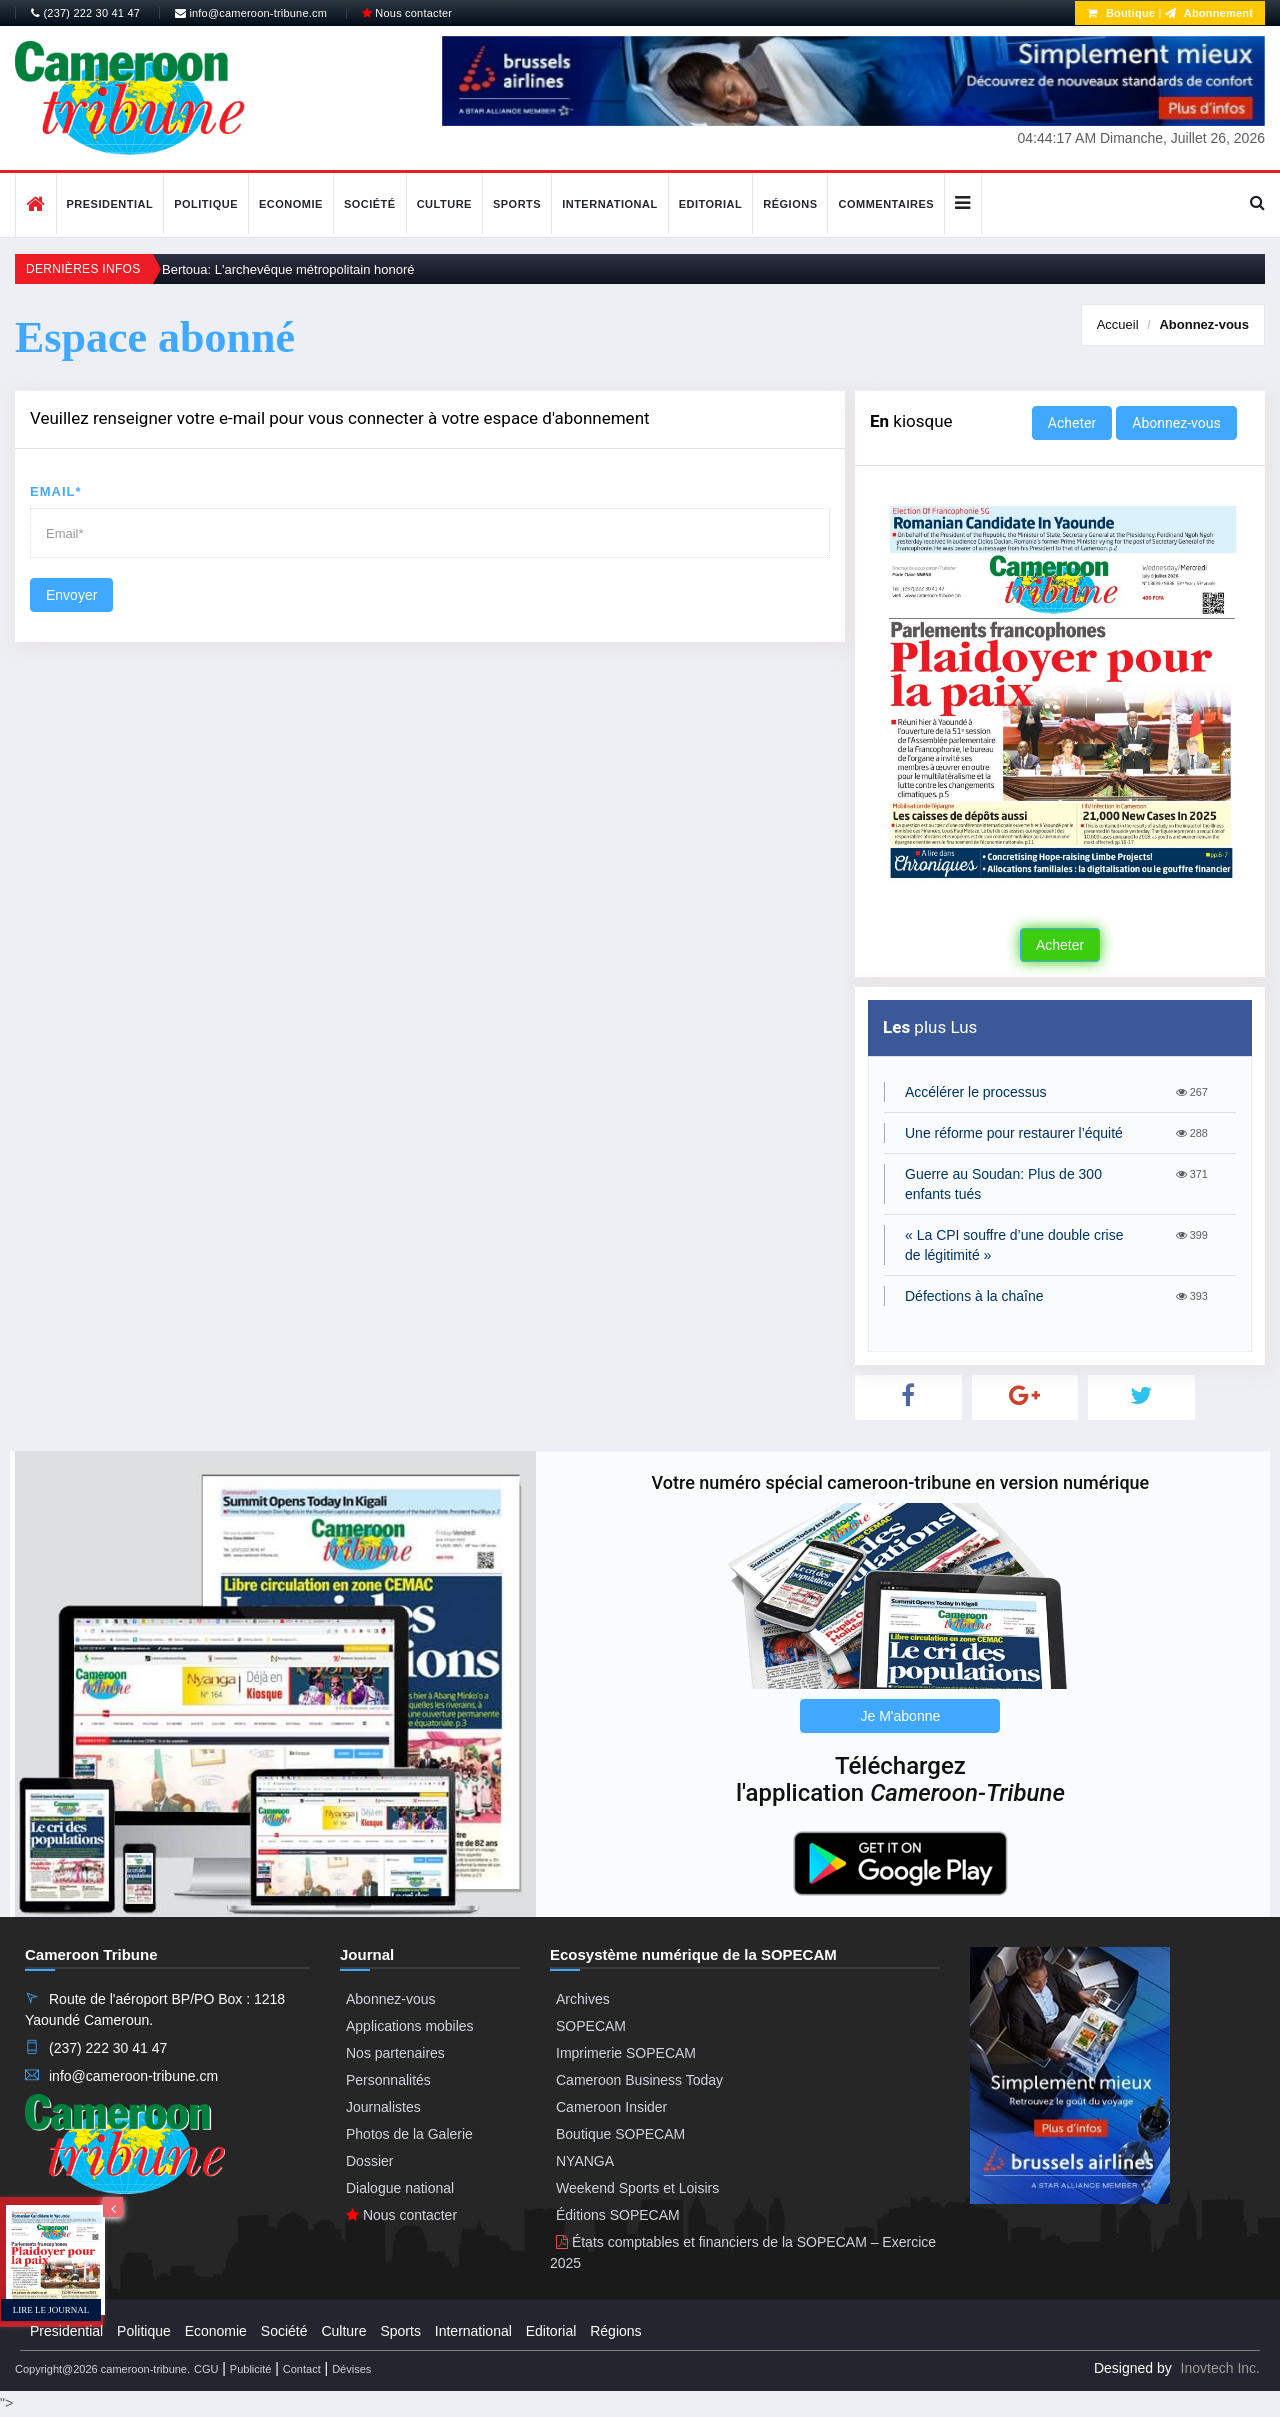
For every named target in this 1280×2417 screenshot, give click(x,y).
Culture (444, 204)
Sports (517, 204)
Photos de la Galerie (409, 2134)
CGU (206, 2369)
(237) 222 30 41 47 (85, 13)
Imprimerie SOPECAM (626, 2053)
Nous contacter (407, 13)
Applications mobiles (410, 2026)
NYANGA (585, 2161)
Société (370, 204)
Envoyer (71, 595)
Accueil (1118, 324)
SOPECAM (591, 2026)
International (610, 204)
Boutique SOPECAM (620, 2134)
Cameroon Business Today (639, 2080)
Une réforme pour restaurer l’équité (1014, 1133)
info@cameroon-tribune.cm (251, 13)
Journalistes (383, 2107)
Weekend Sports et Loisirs (637, 2188)
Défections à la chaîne (974, 1296)
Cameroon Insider (611, 2107)
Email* (56, 491)
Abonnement (1209, 13)
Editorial (711, 204)
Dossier (369, 2161)
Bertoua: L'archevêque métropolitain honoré (288, 269)
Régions (790, 204)
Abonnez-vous (1204, 324)
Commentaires (886, 204)
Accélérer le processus (976, 1092)
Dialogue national (400, 2188)
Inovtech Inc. (1220, 2368)
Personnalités (388, 2080)
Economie (291, 204)
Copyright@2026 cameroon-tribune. (102, 2369)
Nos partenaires (395, 2053)
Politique (206, 204)
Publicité (251, 2369)
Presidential (110, 204)
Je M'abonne (901, 1716)
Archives (583, 1999)
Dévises (351, 2369)
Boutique (1121, 13)
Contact (302, 2369)
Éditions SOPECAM (618, 2215)
